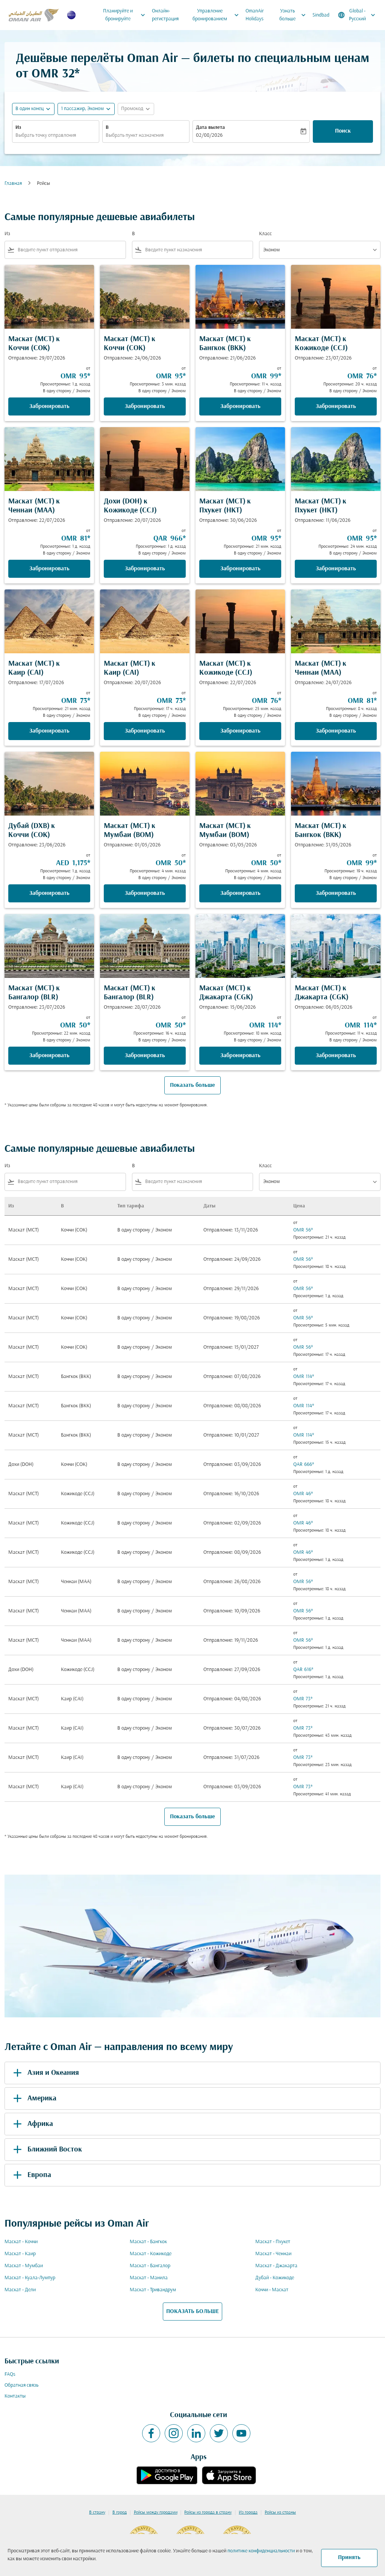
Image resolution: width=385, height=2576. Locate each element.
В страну (97, 2512)
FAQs (10, 2374)
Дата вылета (210, 127)
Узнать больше (294, 15)
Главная (13, 183)
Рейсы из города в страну (208, 2512)
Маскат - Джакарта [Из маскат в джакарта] (276, 2266)
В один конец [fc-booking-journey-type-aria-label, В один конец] (29, 109)
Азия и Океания (45, 2073)
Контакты (15, 2396)
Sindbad (320, 15)
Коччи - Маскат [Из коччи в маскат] (271, 2290)
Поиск (343, 131)
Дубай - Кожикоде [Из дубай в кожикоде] (274, 2278)
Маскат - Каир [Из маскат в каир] (20, 2254)
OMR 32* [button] (56, 74)
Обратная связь (21, 2385)
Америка (33, 2098)
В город (119, 2512)
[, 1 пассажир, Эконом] (82, 109)
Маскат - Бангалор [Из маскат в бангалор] (150, 2266)
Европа (31, 2175)
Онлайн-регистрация (165, 15)
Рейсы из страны (280, 2512)
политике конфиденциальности (261, 2551)
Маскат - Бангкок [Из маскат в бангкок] (148, 2242)
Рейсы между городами (155, 2512)
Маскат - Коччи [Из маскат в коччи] (21, 2242)
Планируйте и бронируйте (126, 15)
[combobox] (55, 135)
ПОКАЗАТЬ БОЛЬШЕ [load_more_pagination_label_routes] (192, 2312)
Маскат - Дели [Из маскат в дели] (20, 2290)
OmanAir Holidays (255, 15)
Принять (349, 2558)
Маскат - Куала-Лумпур (30, 2278)
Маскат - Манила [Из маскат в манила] (149, 2278)
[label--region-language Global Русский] (357, 15)
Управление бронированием (217, 15)
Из (18, 127)
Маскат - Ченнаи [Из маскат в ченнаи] (273, 2254)
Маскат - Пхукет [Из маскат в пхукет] (272, 2242)
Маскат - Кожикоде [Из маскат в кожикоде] (150, 2254)
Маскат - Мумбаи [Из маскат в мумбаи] (24, 2266)
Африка (32, 2124)
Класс (265, 234)
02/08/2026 (209, 135)
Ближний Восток (46, 2150)
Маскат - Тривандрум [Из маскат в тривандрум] (153, 2290)
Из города (248, 2512)
